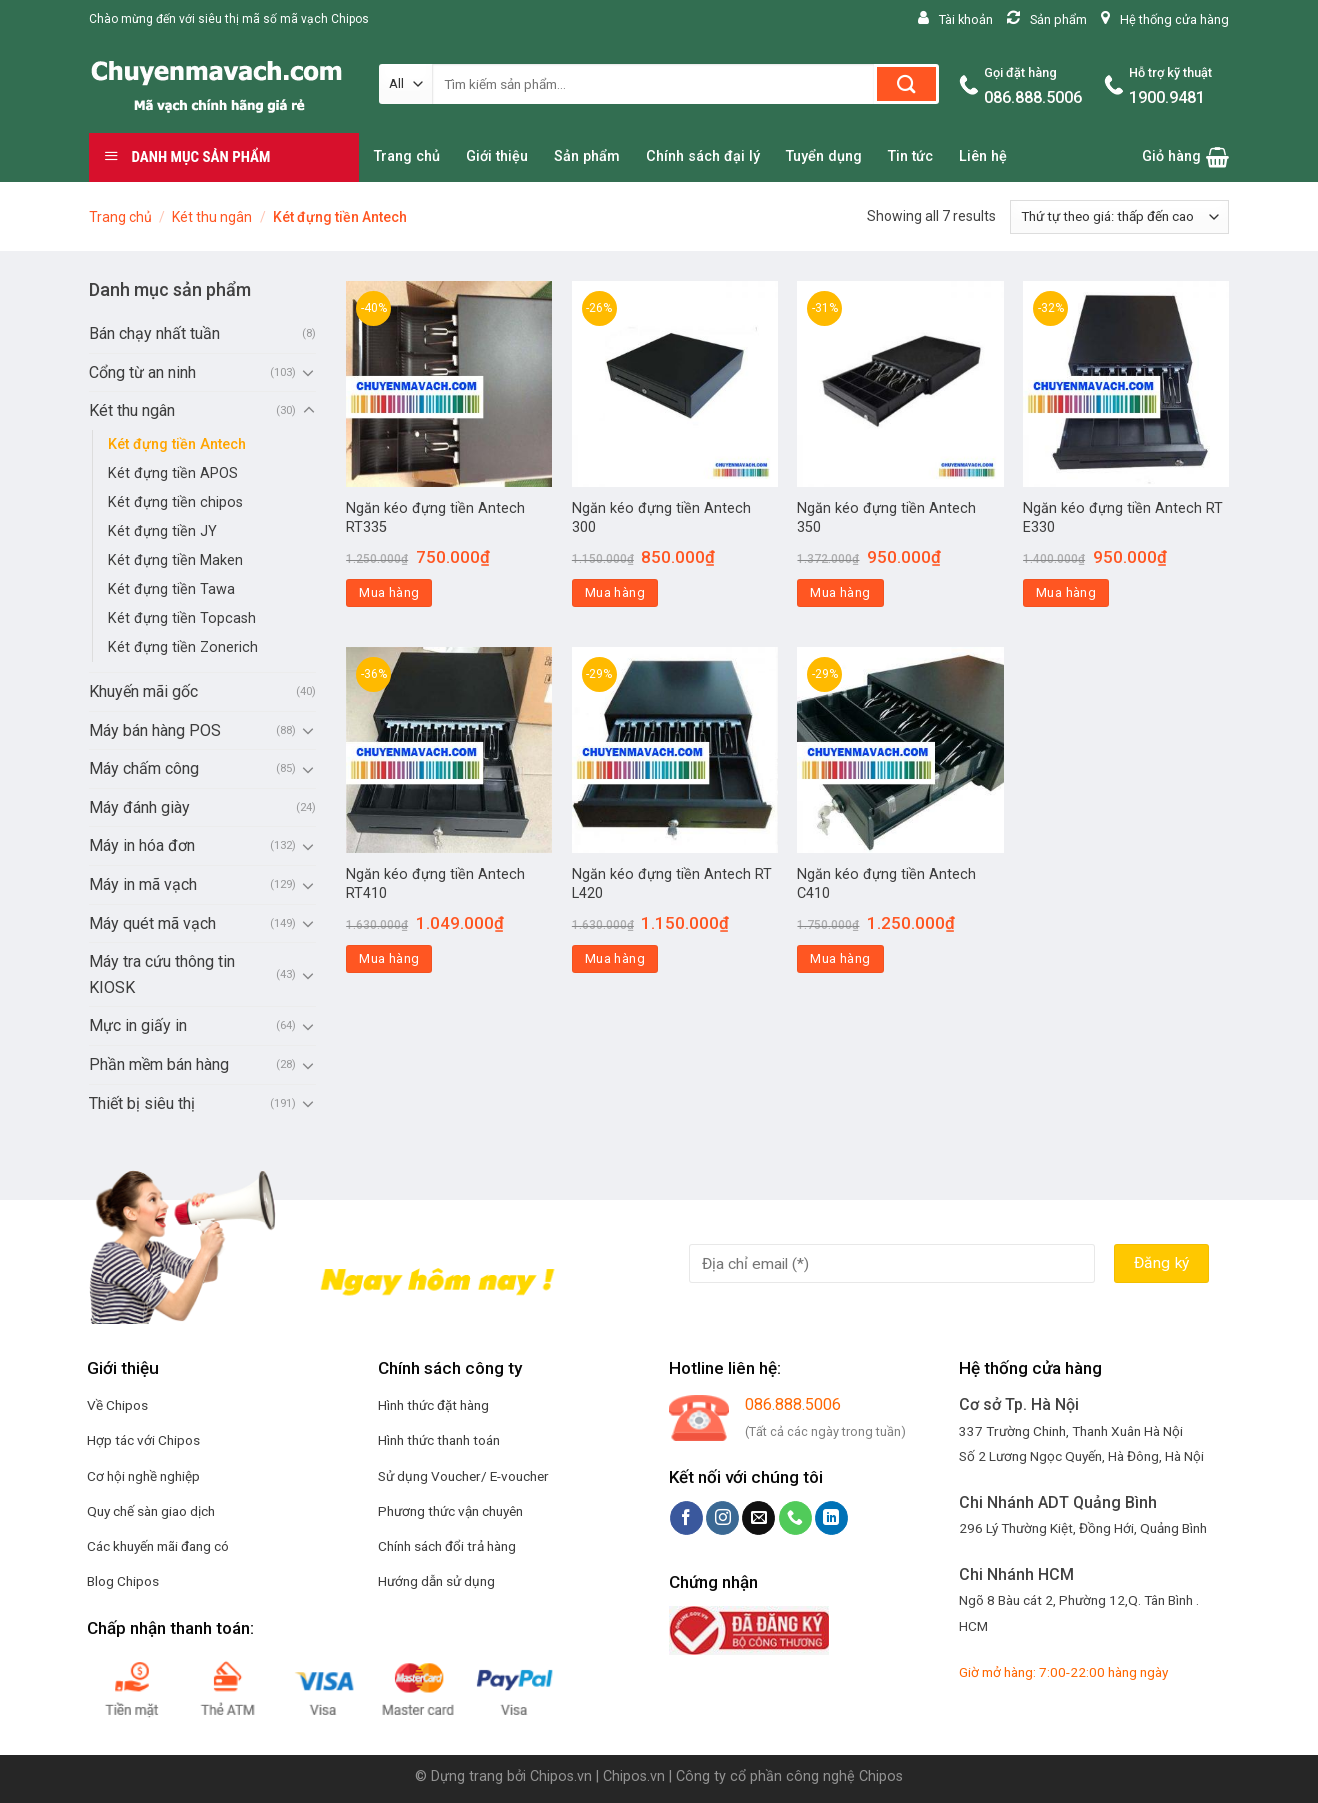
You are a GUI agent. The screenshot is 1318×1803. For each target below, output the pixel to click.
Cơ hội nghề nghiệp (143, 1476)
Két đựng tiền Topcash (182, 618)
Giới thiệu (497, 156)
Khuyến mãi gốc (143, 691)
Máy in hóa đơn (142, 845)
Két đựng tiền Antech (177, 444)
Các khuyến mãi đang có (158, 1546)
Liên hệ (983, 156)
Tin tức (910, 156)
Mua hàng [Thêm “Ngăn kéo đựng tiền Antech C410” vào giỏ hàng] (840, 958)
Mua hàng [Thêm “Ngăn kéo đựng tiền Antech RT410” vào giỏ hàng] (389, 958)
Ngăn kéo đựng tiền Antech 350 (886, 518)
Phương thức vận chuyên (450, 1511)
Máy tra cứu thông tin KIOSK (162, 974)
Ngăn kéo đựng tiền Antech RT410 (435, 884)
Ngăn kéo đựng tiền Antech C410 (886, 884)
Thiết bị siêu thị (142, 1103)
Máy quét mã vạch (152, 923)
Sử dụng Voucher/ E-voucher (463, 1476)
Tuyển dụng (824, 156)
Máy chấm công (144, 768)
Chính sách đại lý (703, 156)
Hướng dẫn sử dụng (436, 1581)
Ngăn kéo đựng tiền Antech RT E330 (1123, 518)
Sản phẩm (587, 156)
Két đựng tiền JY (162, 531)
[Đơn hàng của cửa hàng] (1119, 217)
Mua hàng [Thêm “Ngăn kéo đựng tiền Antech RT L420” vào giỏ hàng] (615, 958)
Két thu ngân (212, 217)
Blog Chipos (123, 1581)
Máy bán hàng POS (155, 730)
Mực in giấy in (138, 1025)
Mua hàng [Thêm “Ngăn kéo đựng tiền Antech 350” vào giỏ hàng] (840, 592)
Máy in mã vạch (143, 884)
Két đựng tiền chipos (175, 502)
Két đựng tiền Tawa (171, 589)
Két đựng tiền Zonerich (183, 647)
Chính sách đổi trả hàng (447, 1546)
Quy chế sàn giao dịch (151, 1511)
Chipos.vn (561, 1776)
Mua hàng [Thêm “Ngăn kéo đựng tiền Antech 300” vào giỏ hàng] (615, 592)
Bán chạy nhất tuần (154, 333)
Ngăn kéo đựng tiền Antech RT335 (435, 518)
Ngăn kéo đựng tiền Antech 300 (661, 518)
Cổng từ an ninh (142, 372)
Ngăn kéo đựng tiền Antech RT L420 (672, 884)
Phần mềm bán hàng (159, 1064)
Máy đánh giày (139, 807)
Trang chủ (407, 156)
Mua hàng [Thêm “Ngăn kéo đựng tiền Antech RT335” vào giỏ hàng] (389, 592)
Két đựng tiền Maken (175, 560)
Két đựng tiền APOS (173, 473)
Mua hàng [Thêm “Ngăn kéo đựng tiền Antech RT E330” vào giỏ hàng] (1066, 592)
